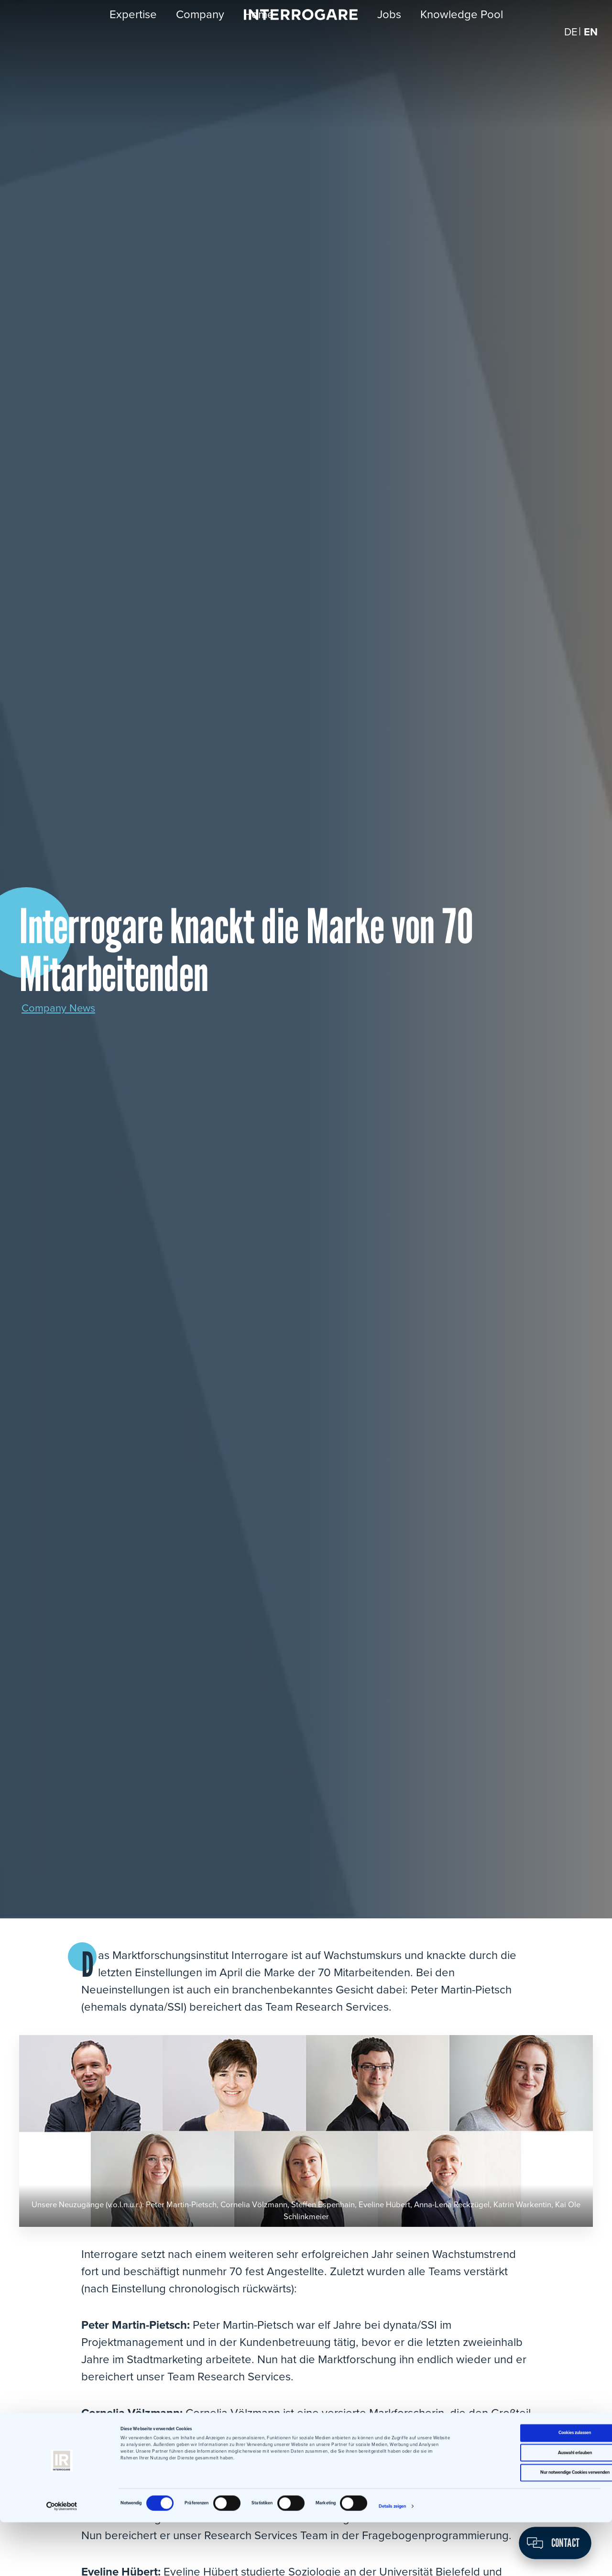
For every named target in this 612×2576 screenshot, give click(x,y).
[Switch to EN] (590, 43)
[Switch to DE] (568, 43)
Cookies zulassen (532, 2486)
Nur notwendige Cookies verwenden (532, 2526)
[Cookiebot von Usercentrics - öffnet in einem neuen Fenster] (62, 2560)
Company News (61, 1008)
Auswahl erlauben (532, 2507)
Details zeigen (392, 2560)
